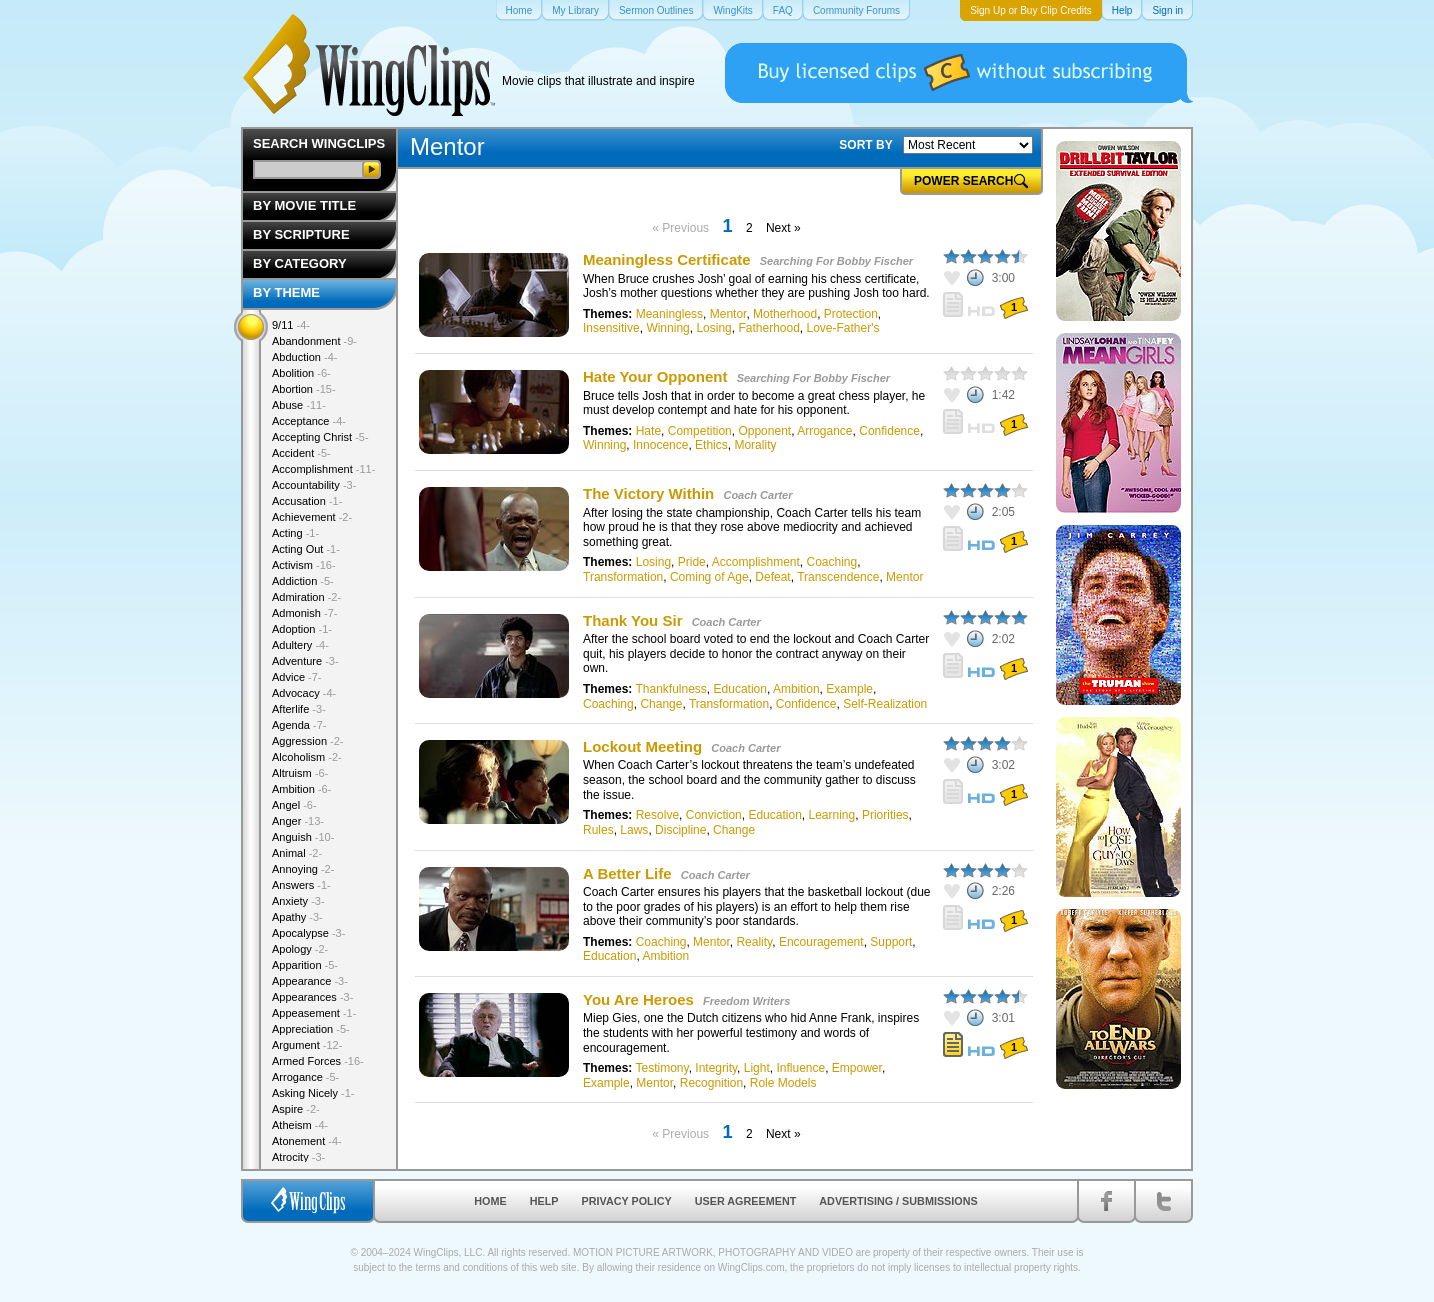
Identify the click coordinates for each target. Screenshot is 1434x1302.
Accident (301, 453)
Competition (700, 431)
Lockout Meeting (642, 746)
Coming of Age (709, 577)
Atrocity (298, 1157)
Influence (800, 1068)
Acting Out (306, 549)
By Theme (286, 292)
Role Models (783, 1083)
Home (490, 1201)
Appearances (312, 997)
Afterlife (299, 709)
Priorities (885, 815)
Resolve (657, 815)
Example (849, 689)
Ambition (796, 689)
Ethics (711, 445)
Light (757, 1068)
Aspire (296, 1109)
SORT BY (865, 145)
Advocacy (304, 693)
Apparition (305, 965)
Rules (598, 830)
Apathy (297, 917)
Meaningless (669, 314)
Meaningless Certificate (669, 259)
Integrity (716, 1068)
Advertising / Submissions (898, 1201)
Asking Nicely (313, 1093)
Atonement (307, 1141)
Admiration (306, 597)
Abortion (304, 389)
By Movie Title (304, 205)
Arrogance (824, 431)
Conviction (714, 815)
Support (891, 942)
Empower (857, 1068)
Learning (831, 815)
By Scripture (301, 234)
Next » (783, 228)
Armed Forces (318, 1061)
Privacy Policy (627, 1201)
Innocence (660, 445)
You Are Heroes (638, 999)
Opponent (764, 431)
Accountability (314, 485)
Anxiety (298, 901)
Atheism (300, 1125)
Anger (298, 821)
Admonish (304, 613)
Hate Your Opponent (655, 376)
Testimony (661, 1068)
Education (740, 689)
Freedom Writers (746, 1001)
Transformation (623, 577)
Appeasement (314, 1013)
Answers (301, 885)
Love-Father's (843, 328)
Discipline (680, 830)
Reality (754, 942)
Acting (295, 533)
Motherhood (785, 314)
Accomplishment (756, 562)
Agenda (299, 725)
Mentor (728, 314)
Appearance (310, 981)
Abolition (301, 373)
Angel (294, 805)
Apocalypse (308, 933)
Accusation (307, 501)
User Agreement (746, 1201)
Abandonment (314, 341)
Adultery (300, 645)
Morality (755, 445)
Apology (300, 949)
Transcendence (838, 577)
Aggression (308, 741)
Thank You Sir (632, 620)
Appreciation (311, 1029)
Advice (297, 677)
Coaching (831, 562)
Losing (713, 328)
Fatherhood (768, 328)
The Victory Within (648, 493)
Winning (667, 328)
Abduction (304, 357)
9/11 (291, 325)
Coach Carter (757, 495)
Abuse (299, 405)
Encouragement (821, 942)
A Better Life (627, 873)
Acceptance (309, 421)
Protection (851, 314)
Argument (307, 1045)
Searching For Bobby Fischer (836, 261)
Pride (692, 562)
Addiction (303, 581)
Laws (634, 830)
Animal (297, 853)
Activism (304, 565)
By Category (300, 263)
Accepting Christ (320, 437)
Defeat (772, 577)
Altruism (300, 773)
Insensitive (611, 328)
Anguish (303, 837)
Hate (648, 431)
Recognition (711, 1083)
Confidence (889, 431)
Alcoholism (307, 757)
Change (661, 704)
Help (544, 1201)
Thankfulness (670, 689)
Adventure (305, 661)
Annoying (303, 869)
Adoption (302, 629)
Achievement (312, 517)
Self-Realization (885, 704)
